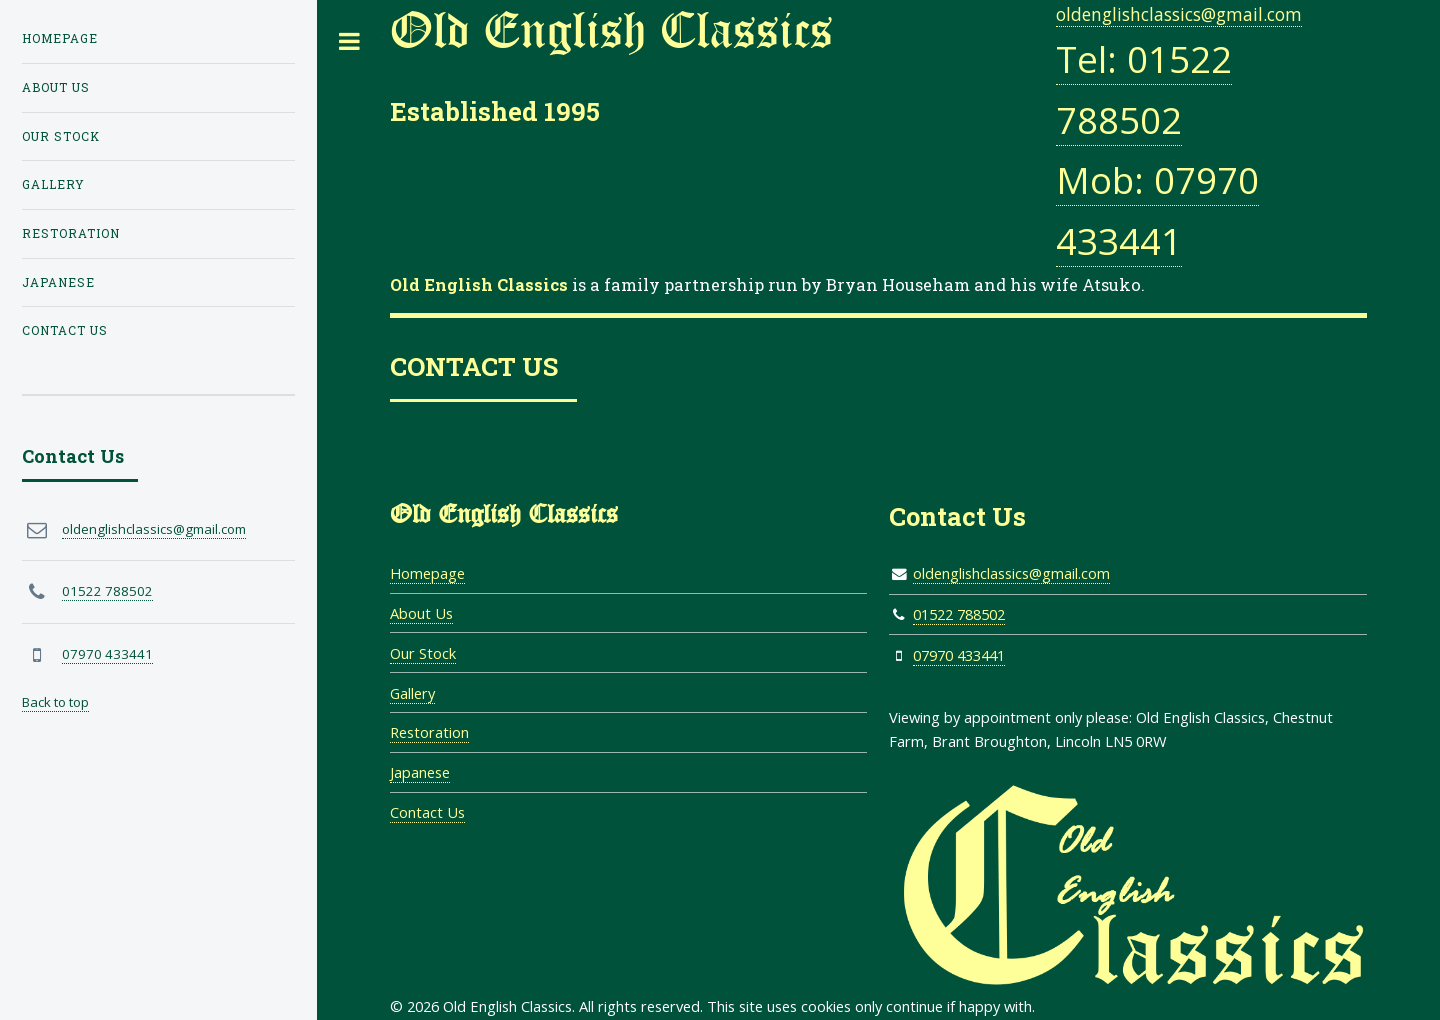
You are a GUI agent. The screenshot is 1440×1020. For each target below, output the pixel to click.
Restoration (429, 732)
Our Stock (423, 653)
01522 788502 (959, 614)
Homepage (427, 573)
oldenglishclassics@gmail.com (1179, 14)
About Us (421, 613)
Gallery (412, 693)
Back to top (55, 702)
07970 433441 (959, 655)
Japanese (420, 772)
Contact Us (427, 812)
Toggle (350, 41)
